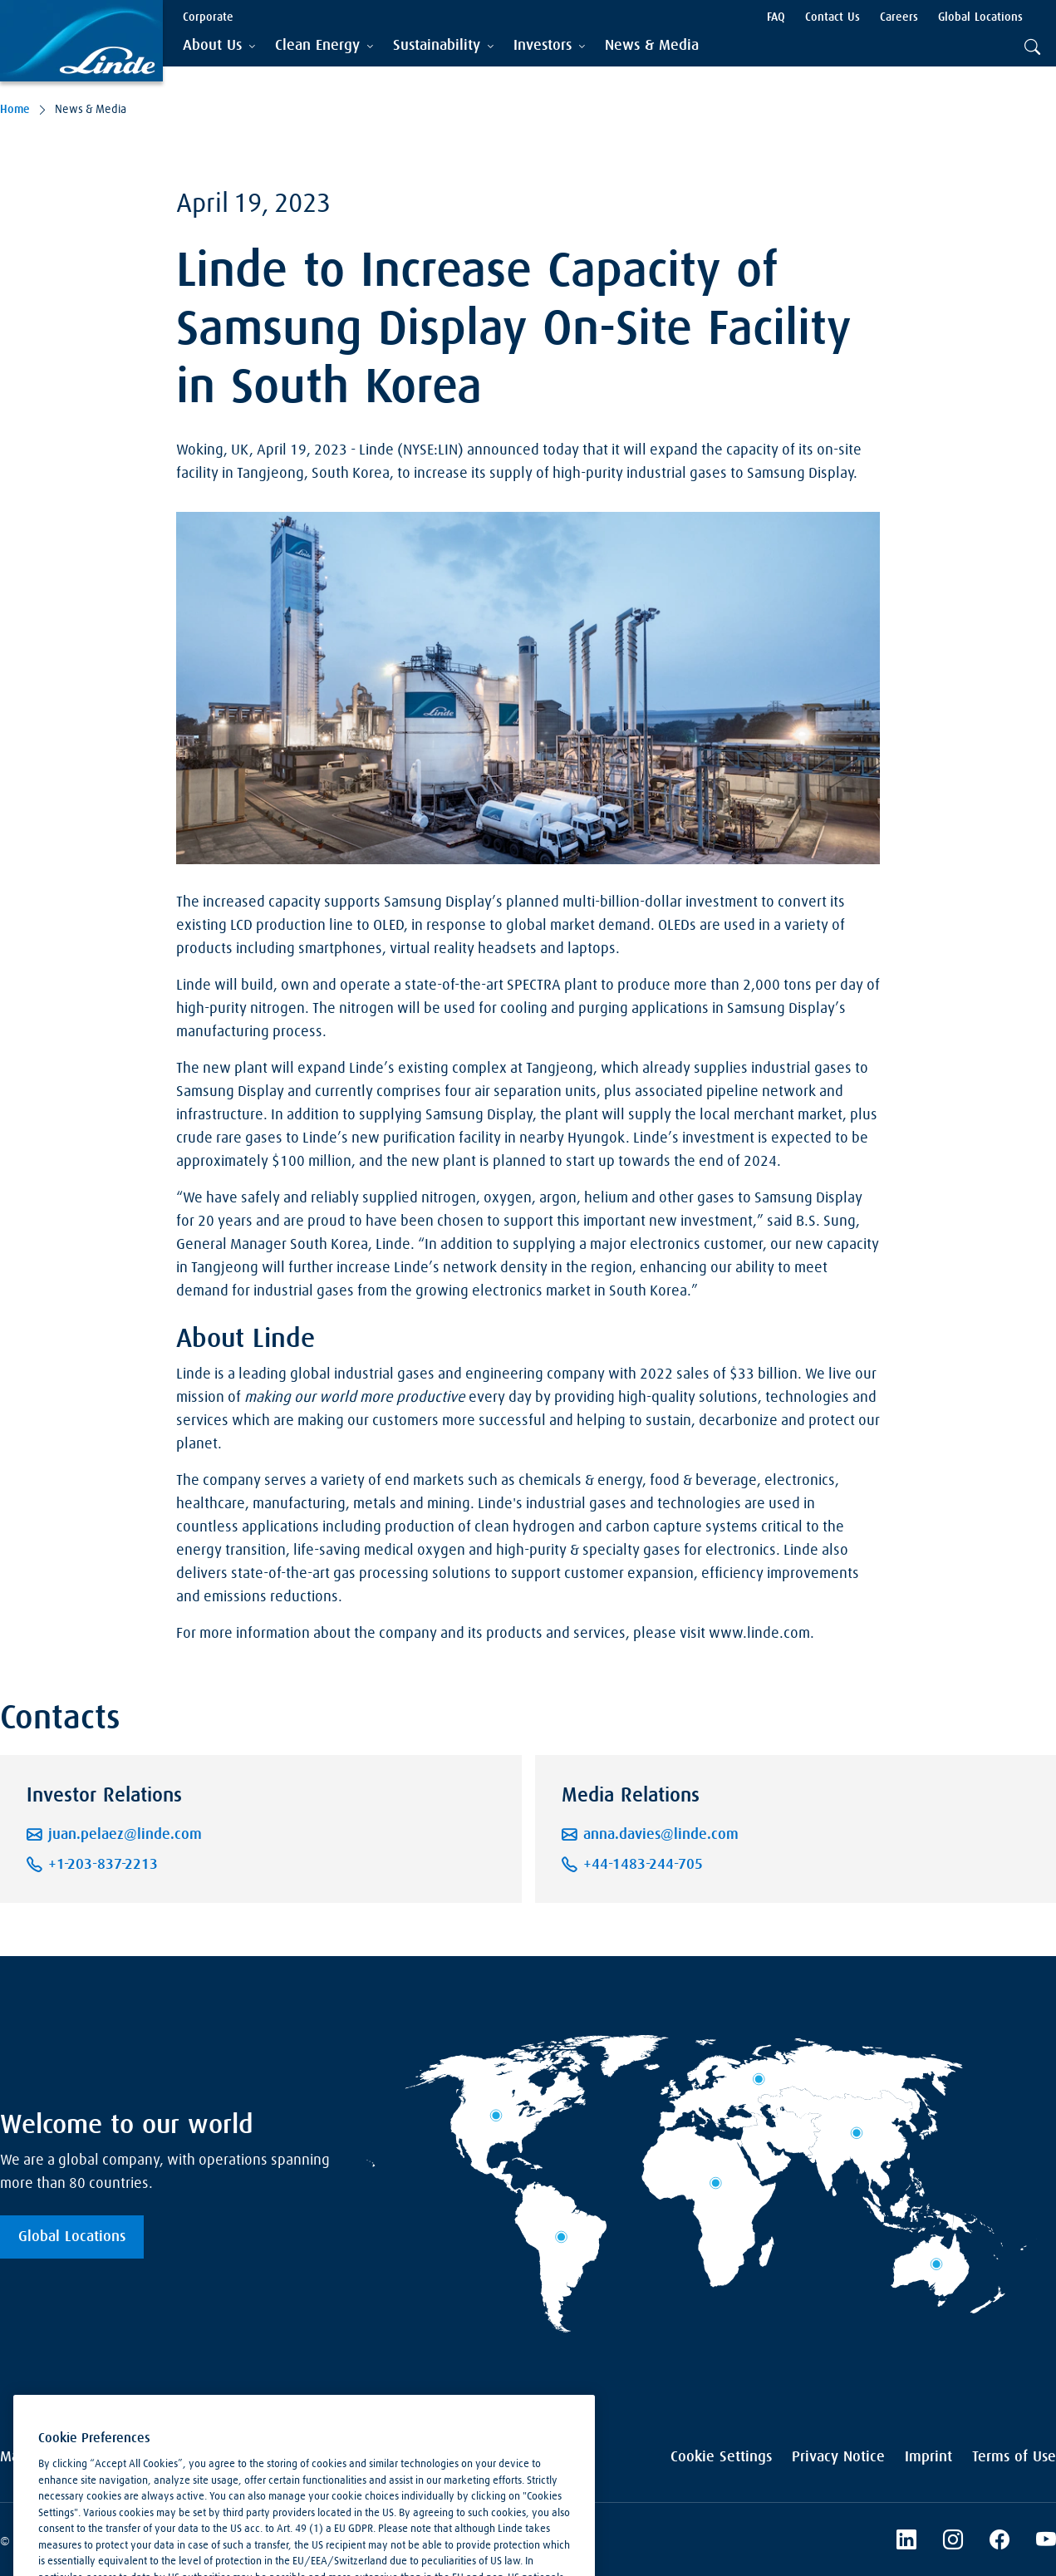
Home (15, 110)
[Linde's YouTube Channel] (1046, 2541)
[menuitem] (652, 46)
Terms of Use (1014, 2457)
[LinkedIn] (906, 2541)
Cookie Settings (721, 2457)
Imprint (928, 2457)
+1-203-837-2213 (103, 1864)
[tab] (219, 46)
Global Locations (71, 2236)
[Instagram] (953, 2541)
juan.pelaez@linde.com (125, 1834)
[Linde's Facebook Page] (999, 2541)
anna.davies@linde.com (661, 1834)
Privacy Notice (838, 2457)
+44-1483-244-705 (643, 1864)
